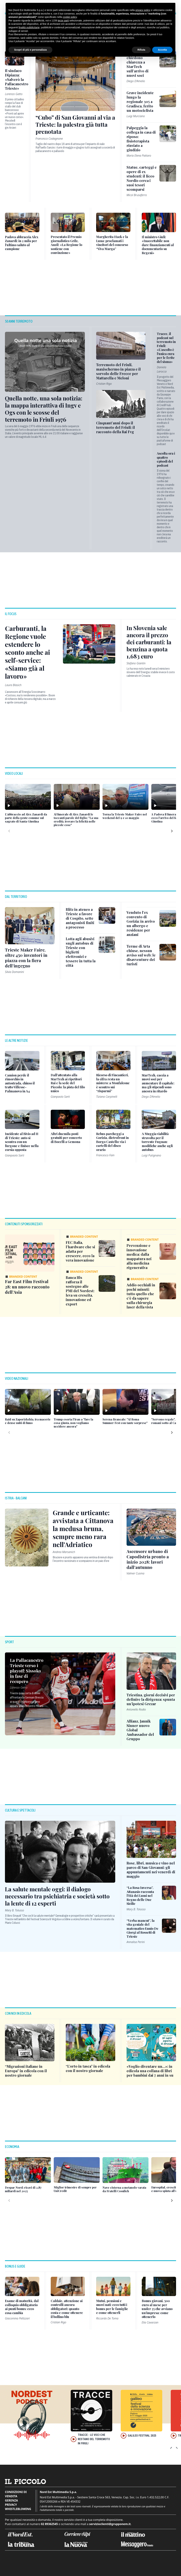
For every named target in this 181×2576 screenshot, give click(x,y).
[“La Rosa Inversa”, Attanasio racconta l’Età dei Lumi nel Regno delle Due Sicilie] (143, 1896)
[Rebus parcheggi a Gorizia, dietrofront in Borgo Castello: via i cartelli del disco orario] (113, 1119)
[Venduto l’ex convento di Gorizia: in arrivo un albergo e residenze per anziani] (142, 923)
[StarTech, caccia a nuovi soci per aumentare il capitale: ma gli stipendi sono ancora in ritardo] (159, 1060)
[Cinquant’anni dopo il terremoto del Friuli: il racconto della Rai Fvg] (120, 404)
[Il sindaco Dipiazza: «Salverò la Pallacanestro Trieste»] (14, 79)
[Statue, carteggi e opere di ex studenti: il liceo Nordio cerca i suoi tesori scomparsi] (142, 178)
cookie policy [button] (70, 17)
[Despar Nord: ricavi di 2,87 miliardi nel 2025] (28, 2170)
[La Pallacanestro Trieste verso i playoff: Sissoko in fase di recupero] (28, 1670)
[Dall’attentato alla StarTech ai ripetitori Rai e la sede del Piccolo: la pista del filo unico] (68, 1060)
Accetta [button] (162, 49)
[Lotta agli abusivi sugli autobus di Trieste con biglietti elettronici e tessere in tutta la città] (81, 951)
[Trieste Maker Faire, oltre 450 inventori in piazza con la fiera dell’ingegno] (29, 925)
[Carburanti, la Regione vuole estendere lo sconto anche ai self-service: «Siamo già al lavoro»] (89, 644)
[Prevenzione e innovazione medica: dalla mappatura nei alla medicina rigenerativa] (142, 1256)
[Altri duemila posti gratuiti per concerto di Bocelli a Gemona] (68, 1119)
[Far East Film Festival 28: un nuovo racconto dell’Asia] (29, 1253)
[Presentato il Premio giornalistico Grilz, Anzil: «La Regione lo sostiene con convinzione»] (68, 222)
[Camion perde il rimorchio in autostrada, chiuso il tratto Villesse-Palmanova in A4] (22, 1060)
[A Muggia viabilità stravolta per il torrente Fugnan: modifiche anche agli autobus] (159, 1119)
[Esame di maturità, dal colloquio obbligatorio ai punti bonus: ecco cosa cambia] (22, 2286)
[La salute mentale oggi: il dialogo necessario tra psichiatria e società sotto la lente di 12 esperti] (60, 1852)
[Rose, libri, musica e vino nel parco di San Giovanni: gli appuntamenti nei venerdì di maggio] (151, 1839)
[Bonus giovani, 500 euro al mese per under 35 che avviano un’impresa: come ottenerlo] (159, 2286)
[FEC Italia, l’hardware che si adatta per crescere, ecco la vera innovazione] (81, 1251)
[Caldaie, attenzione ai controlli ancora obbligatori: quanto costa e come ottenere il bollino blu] (68, 2286)
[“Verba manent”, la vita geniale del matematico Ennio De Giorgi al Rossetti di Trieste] (143, 1929)
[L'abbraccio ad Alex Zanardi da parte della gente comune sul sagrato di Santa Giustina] (28, 797)
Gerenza (11, 2500)
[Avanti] (172, 831)
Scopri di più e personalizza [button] (30, 49)
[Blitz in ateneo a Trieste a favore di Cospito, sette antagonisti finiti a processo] (81, 918)
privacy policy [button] (142, 10)
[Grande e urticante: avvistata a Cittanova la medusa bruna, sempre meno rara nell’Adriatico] (26, 1537)
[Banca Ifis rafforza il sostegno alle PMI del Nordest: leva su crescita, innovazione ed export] (81, 1290)
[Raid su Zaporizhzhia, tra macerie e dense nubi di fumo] (28, 1402)
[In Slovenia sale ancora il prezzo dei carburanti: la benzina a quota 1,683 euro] (151, 642)
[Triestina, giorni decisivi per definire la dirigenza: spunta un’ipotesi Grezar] (151, 1671)
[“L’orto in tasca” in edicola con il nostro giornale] (90, 2042)
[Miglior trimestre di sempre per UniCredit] (77, 2170)
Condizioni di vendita (16, 2494)
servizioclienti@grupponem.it (110, 2524)
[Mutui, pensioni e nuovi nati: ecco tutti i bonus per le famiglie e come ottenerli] (113, 2286)
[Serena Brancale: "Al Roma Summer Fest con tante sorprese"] (125, 1402)
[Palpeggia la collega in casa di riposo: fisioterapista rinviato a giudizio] (142, 138)
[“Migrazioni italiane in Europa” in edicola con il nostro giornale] (29, 2042)
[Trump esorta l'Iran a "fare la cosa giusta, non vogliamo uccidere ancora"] (77, 1402)
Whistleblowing (18, 2509)
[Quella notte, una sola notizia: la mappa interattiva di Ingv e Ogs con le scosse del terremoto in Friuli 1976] (45, 362)
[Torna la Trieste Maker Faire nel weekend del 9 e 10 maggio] (125, 797)
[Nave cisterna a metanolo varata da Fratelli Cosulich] (125, 2170)
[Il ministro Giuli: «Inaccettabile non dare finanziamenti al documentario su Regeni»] (159, 222)
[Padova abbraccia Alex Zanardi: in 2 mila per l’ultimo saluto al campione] (22, 222)
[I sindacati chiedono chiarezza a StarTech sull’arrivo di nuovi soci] (142, 64)
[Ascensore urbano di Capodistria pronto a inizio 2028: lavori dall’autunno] (151, 1527)
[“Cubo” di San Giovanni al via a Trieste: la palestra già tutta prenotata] (75, 81)
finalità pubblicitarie (29, 27)
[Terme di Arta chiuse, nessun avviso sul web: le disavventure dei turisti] (142, 955)
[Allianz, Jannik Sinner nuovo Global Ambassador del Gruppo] (142, 1730)
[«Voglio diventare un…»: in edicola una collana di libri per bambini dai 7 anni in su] (151, 2042)
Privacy (11, 2505)
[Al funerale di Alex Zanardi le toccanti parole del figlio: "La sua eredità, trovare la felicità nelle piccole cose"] (77, 797)
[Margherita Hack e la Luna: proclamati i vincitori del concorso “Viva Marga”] (113, 222)
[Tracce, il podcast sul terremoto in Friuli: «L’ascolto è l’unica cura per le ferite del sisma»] (166, 348)
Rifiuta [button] (141, 49)
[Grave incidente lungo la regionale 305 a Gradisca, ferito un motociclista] (142, 101)
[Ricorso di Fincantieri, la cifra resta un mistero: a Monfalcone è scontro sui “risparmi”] (113, 1060)
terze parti (63, 20)
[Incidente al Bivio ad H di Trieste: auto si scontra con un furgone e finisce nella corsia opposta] (22, 1119)
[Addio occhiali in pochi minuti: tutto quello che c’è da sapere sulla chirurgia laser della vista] (142, 1296)
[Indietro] (9, 831)
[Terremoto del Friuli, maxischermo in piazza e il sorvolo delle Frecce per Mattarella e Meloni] (120, 346)
